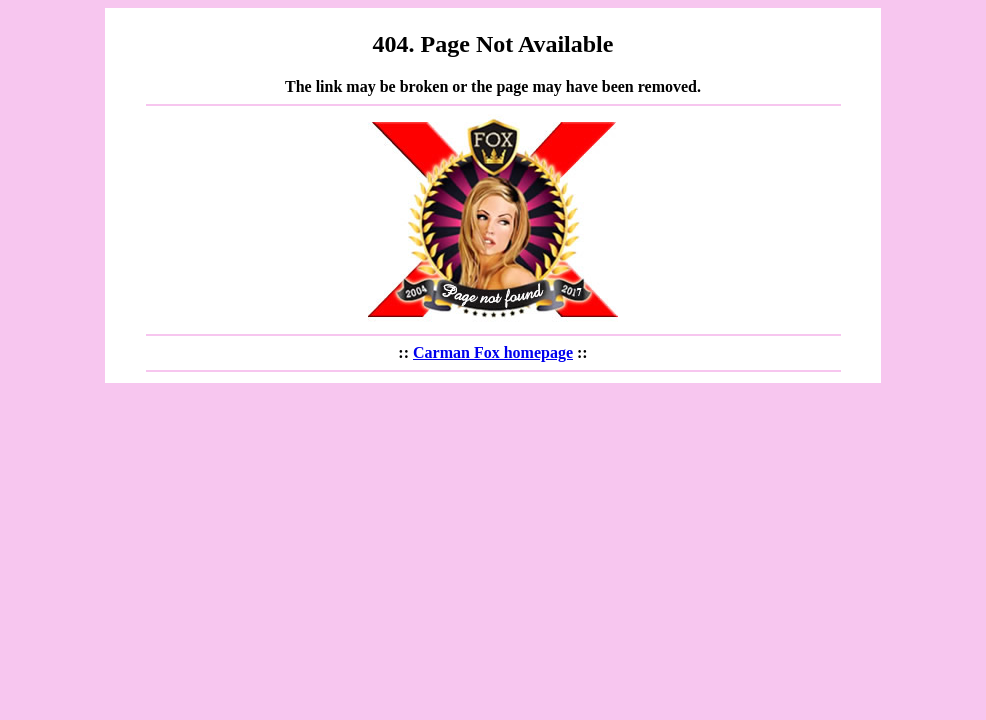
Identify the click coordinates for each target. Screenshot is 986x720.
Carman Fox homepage (493, 352)
